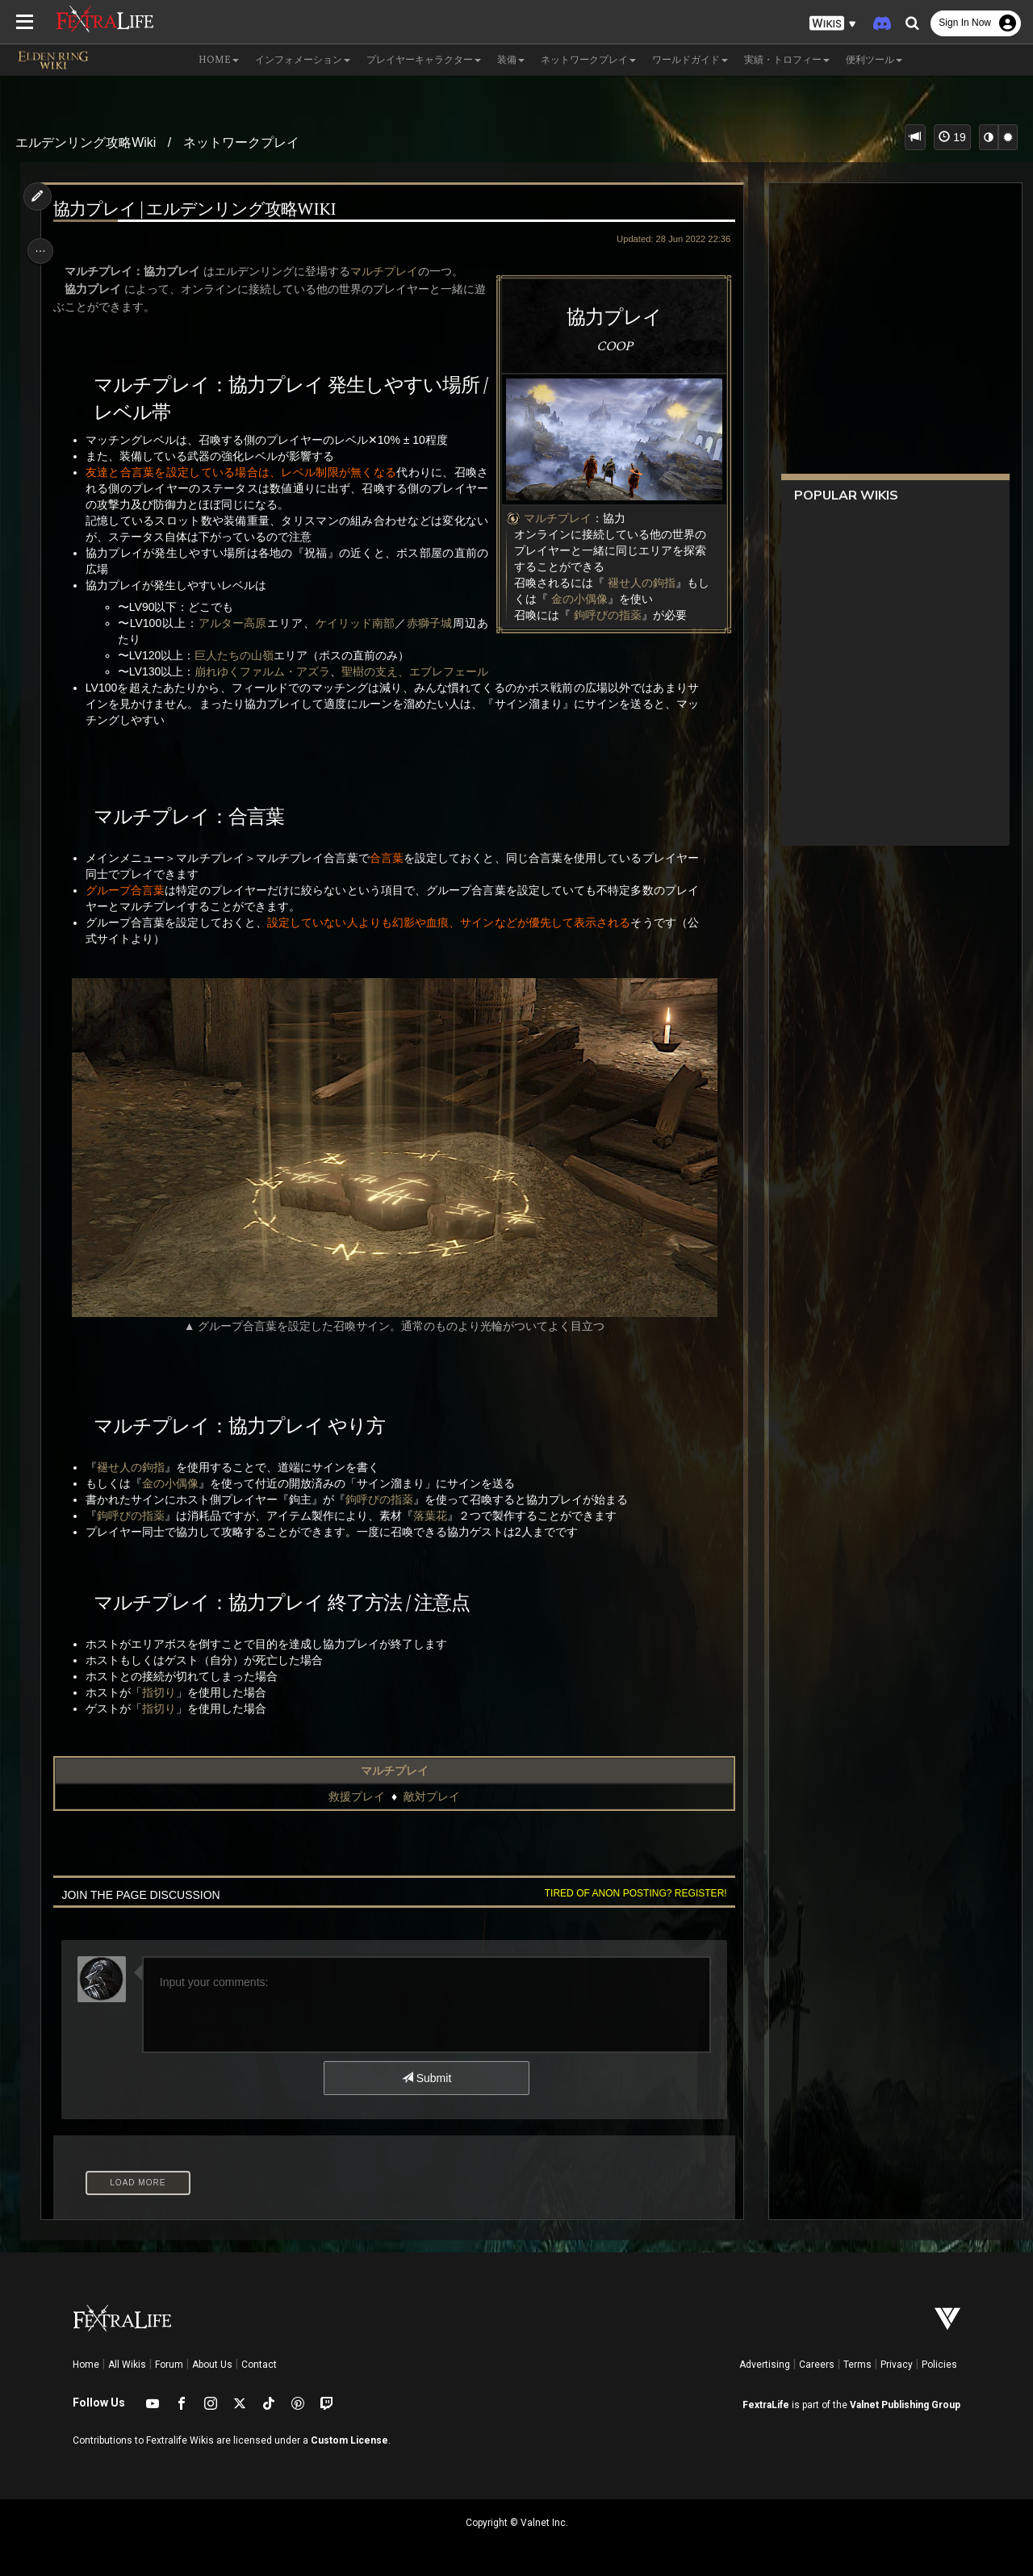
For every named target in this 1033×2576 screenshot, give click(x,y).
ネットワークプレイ (241, 142)
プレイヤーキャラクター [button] (423, 60)
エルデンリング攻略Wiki (85, 142)
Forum (169, 2364)
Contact (259, 2364)
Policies (939, 2364)
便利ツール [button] (874, 60)
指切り (162, 1692)
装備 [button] (511, 60)
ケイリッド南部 (352, 623)
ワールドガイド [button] (690, 60)
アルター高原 (233, 623)
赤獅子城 (426, 623)
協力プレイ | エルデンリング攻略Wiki (197, 210)
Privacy (896, 2364)
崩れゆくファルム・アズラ (266, 671)
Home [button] (219, 60)
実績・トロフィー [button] (787, 60)
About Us (212, 2364)
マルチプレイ (553, 518)
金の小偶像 (574, 598)
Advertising (764, 2364)
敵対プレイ (431, 1796)
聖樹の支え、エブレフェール (418, 671)
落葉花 (433, 1515)
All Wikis (127, 2364)
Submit (425, 2078)
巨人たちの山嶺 (238, 655)
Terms (857, 2364)
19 (952, 137)
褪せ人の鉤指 (637, 582)
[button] (833, 24)
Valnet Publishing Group (905, 2405)
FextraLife (765, 2405)
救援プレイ (356, 1796)
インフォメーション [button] (302, 60)
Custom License (349, 2440)
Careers (816, 2364)
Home (86, 2364)
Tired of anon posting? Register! (630, 1893)
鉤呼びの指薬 (603, 614)
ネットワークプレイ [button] (588, 60)
